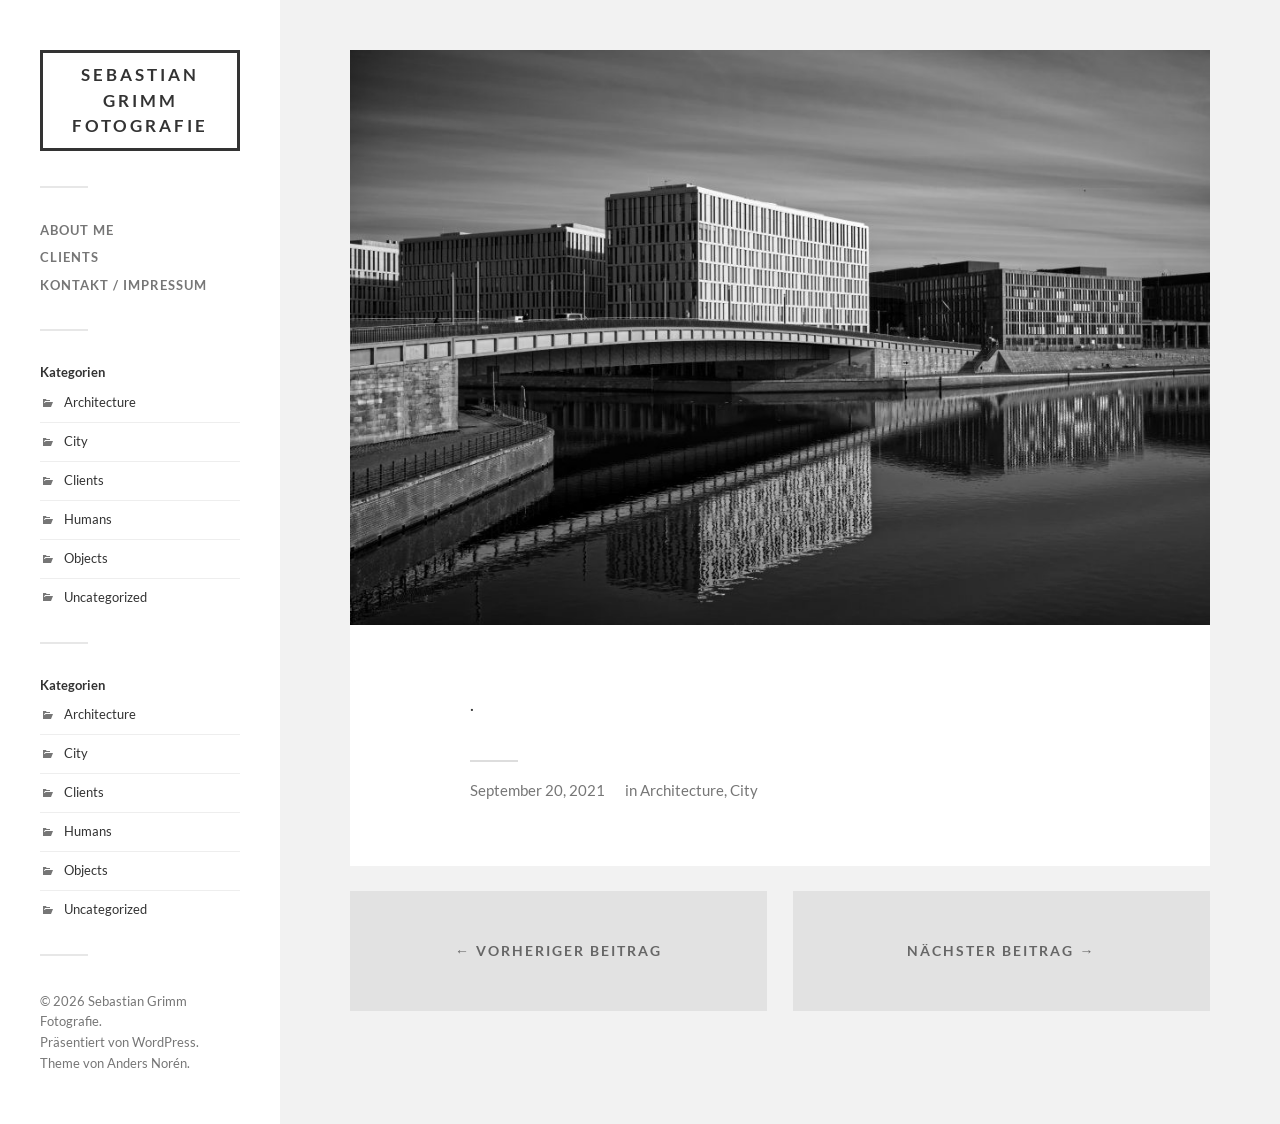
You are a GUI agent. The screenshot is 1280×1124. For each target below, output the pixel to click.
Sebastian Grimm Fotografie (140, 100)
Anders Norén (147, 1063)
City (76, 441)
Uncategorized (105, 597)
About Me (77, 230)
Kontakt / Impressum (123, 285)
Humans (88, 519)
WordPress (164, 1042)
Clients (69, 257)
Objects (86, 558)
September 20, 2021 (537, 790)
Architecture (100, 402)
